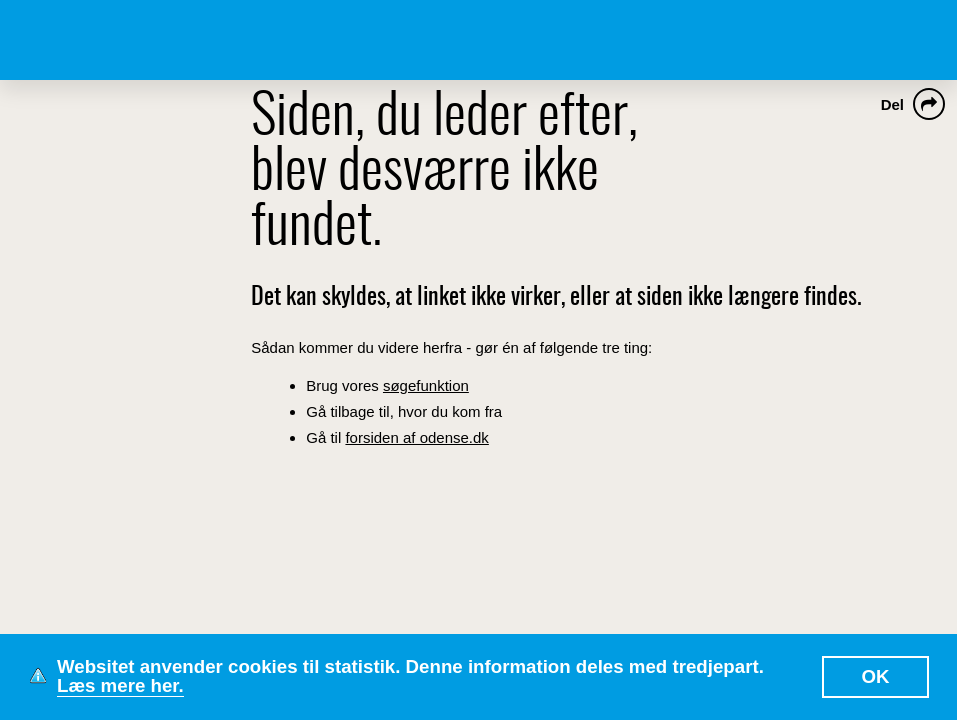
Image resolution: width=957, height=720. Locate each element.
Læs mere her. (120, 685)
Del (892, 104)
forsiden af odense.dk (416, 437)
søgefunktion (426, 385)
